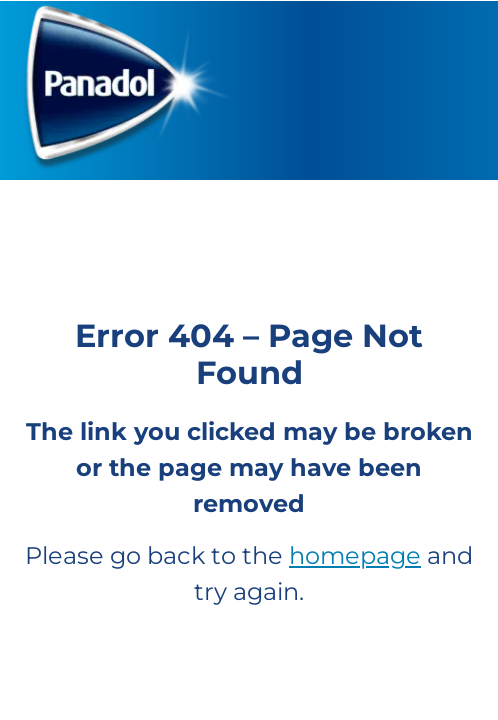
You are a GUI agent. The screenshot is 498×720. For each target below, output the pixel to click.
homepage (355, 555)
